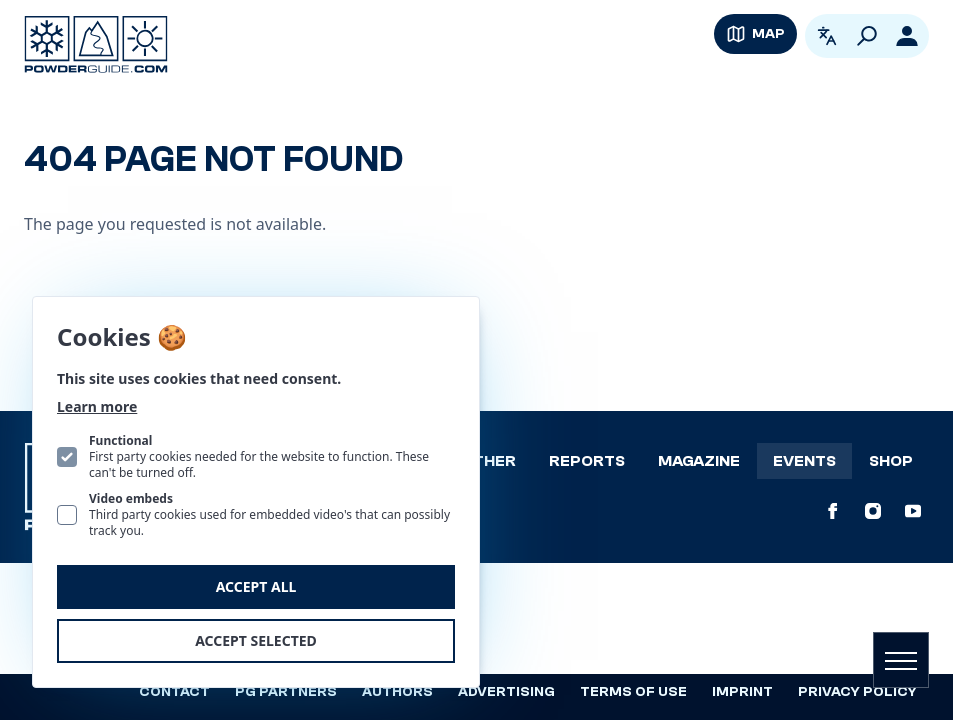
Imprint (742, 692)
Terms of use (633, 692)
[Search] (867, 36)
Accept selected (256, 640)
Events (804, 461)
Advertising (506, 692)
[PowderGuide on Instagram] (873, 511)
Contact (174, 692)
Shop (891, 461)
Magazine (699, 461)
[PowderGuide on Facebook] (833, 511)
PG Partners (286, 692)
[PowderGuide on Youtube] (913, 511)
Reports (587, 461)
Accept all (256, 586)
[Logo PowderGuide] (96, 44)
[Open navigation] (901, 660)
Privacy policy (857, 692)
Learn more (97, 406)
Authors (397, 692)
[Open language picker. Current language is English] (827, 36)
